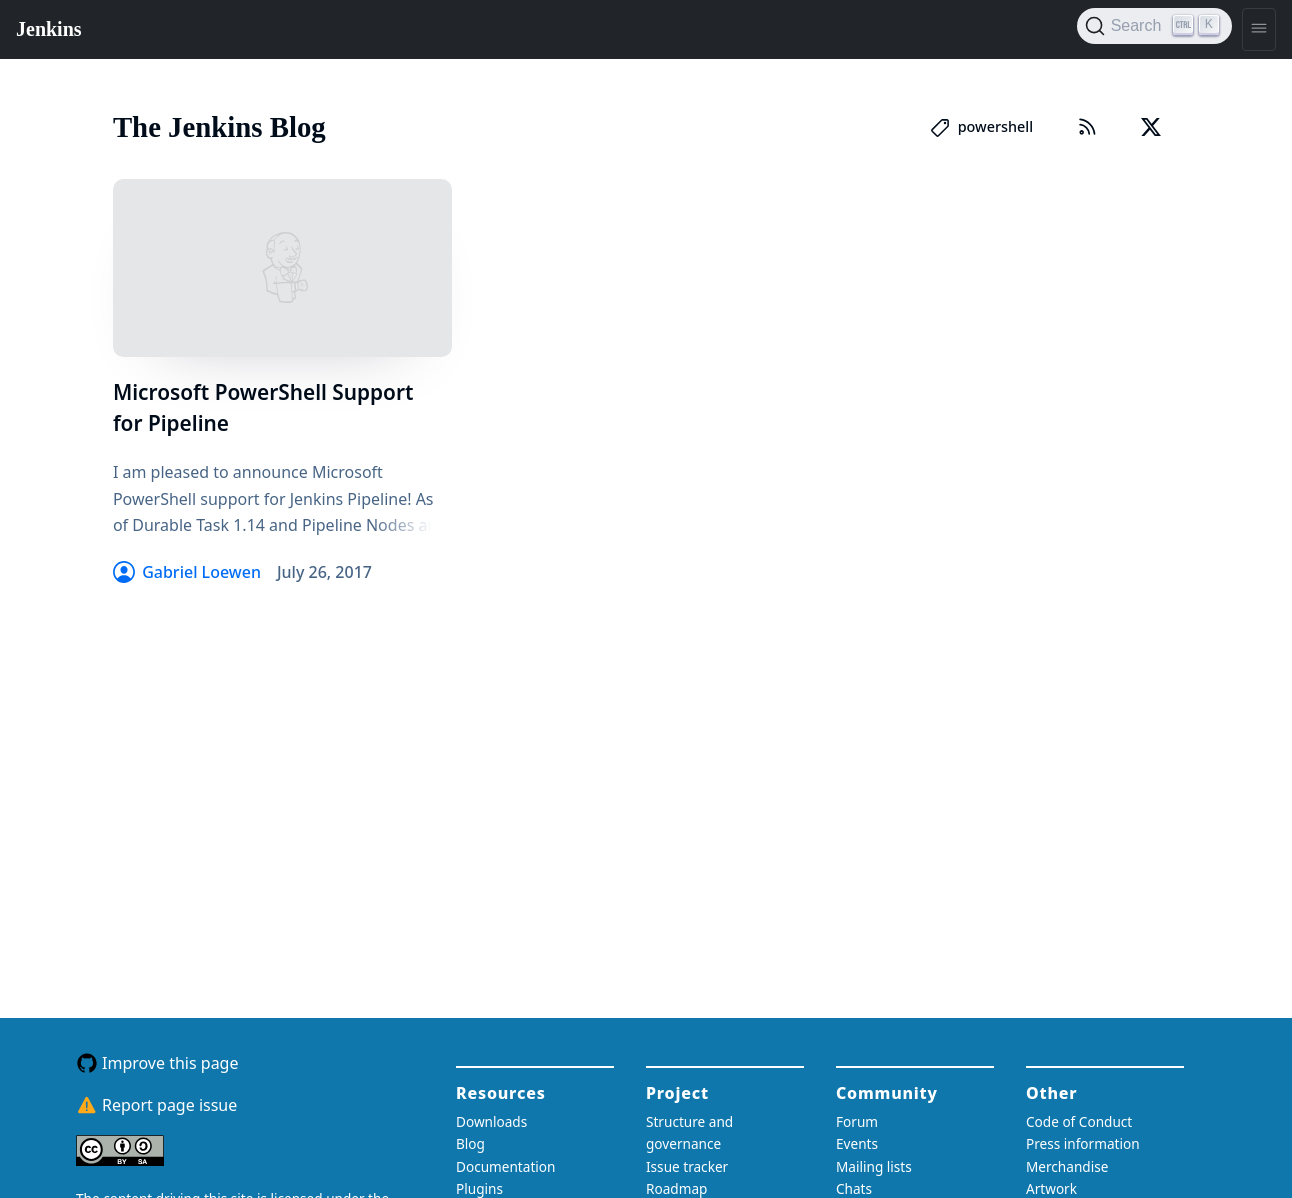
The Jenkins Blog (219, 127)
